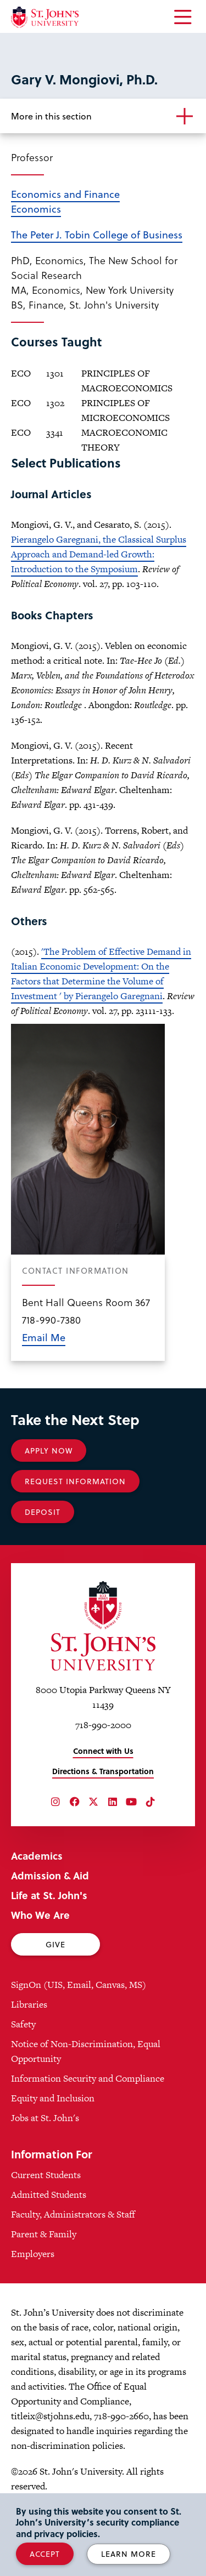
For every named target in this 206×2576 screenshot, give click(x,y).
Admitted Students (48, 2194)
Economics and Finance (65, 193)
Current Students (46, 2174)
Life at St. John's (49, 1895)
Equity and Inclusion (52, 2098)
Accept (45, 2554)
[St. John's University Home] (45, 17)
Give (55, 1944)
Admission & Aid (50, 1875)
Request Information (75, 1481)
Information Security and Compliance (87, 2078)
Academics (37, 1855)
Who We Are (40, 1914)
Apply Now (49, 1450)
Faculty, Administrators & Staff (73, 2214)
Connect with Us (103, 1751)
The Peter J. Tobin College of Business (96, 234)
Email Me (43, 1337)
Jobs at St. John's (45, 2117)
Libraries (29, 2004)
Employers (32, 2253)
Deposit (42, 1512)
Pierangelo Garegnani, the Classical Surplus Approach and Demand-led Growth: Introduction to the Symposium (98, 554)
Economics (36, 208)
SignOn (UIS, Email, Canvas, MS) (78, 1984)
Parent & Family (43, 2234)
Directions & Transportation (103, 1771)
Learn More (128, 2554)
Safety (23, 2024)
